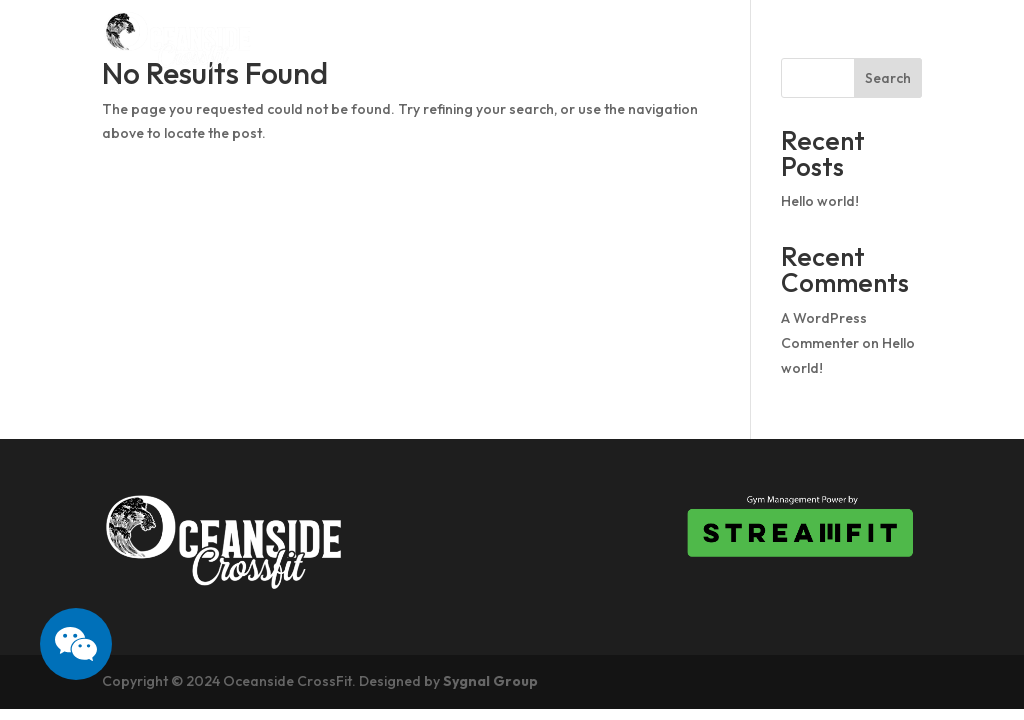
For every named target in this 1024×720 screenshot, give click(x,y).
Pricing (712, 41)
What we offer (846, 41)
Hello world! (820, 201)
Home (324, 41)
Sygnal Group (490, 681)
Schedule (508, 41)
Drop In (615, 41)
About (408, 41)
